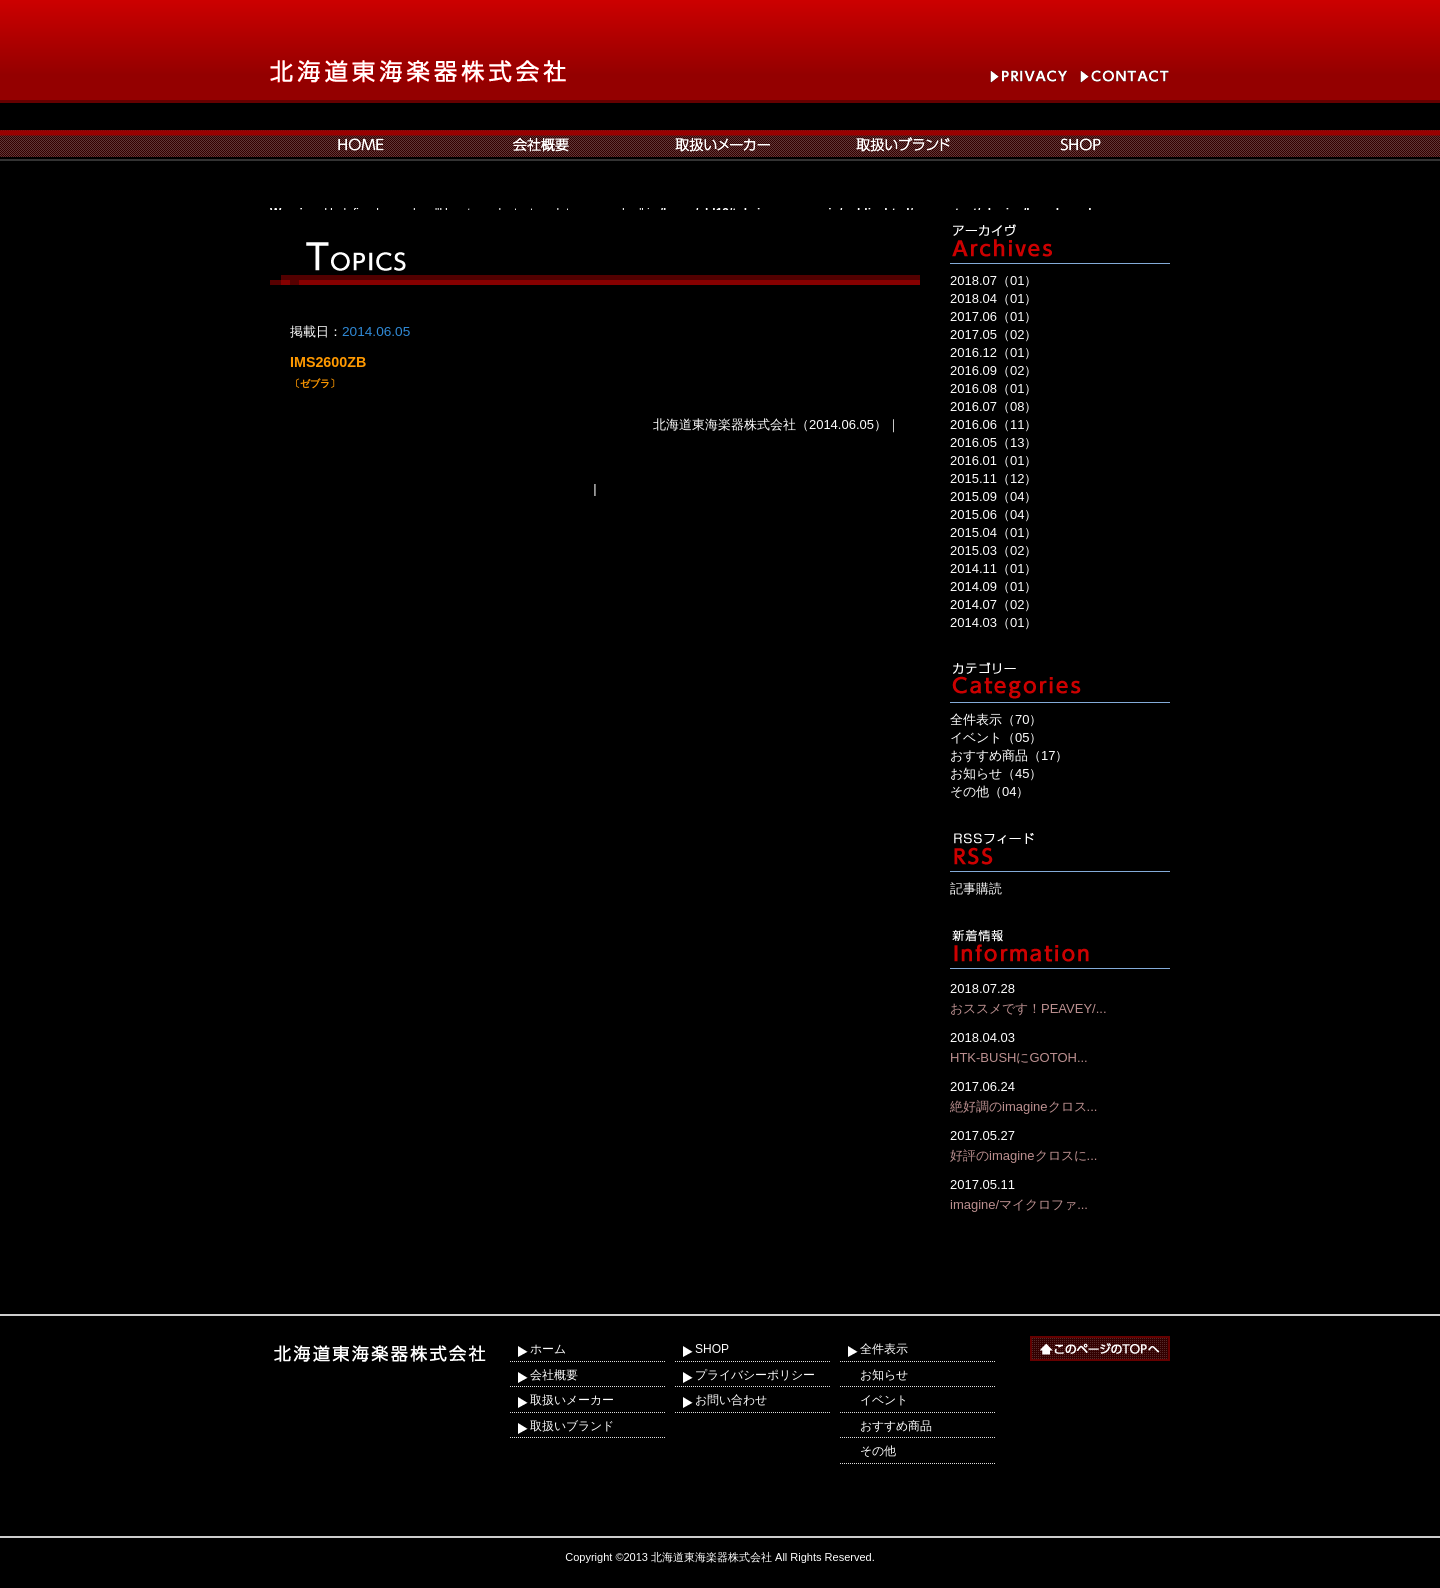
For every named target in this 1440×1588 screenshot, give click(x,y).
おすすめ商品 (896, 1426)
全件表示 (884, 1349)
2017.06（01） (993, 316)
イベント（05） (996, 737)
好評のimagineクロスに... (1060, 1144)
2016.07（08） (993, 406)
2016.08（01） (993, 388)
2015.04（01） (993, 532)
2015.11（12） (993, 478)
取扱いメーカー (572, 1400)
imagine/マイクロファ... (1060, 1193)
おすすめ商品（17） (1009, 755)
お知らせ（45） (996, 773)
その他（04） (989, 791)
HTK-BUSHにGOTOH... (1060, 1046)
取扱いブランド (572, 1426)
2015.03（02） (993, 550)
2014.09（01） (993, 586)
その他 (878, 1451)
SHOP (712, 1349)
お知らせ (884, 1375)
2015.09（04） (993, 496)
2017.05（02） (993, 334)
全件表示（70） (996, 719)
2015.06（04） (993, 514)
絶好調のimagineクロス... (1060, 1095)
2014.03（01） (993, 622)
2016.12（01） (993, 352)
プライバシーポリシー (755, 1375)
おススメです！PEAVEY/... (1060, 997)
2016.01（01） (993, 460)
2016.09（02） (993, 370)
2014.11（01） (993, 568)
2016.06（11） (993, 424)
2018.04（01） (993, 298)
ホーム (548, 1349)
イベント (884, 1400)
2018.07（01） (993, 280)
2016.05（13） (993, 442)
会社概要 (554, 1375)
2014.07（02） (993, 604)
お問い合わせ (731, 1400)
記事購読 (976, 888)
